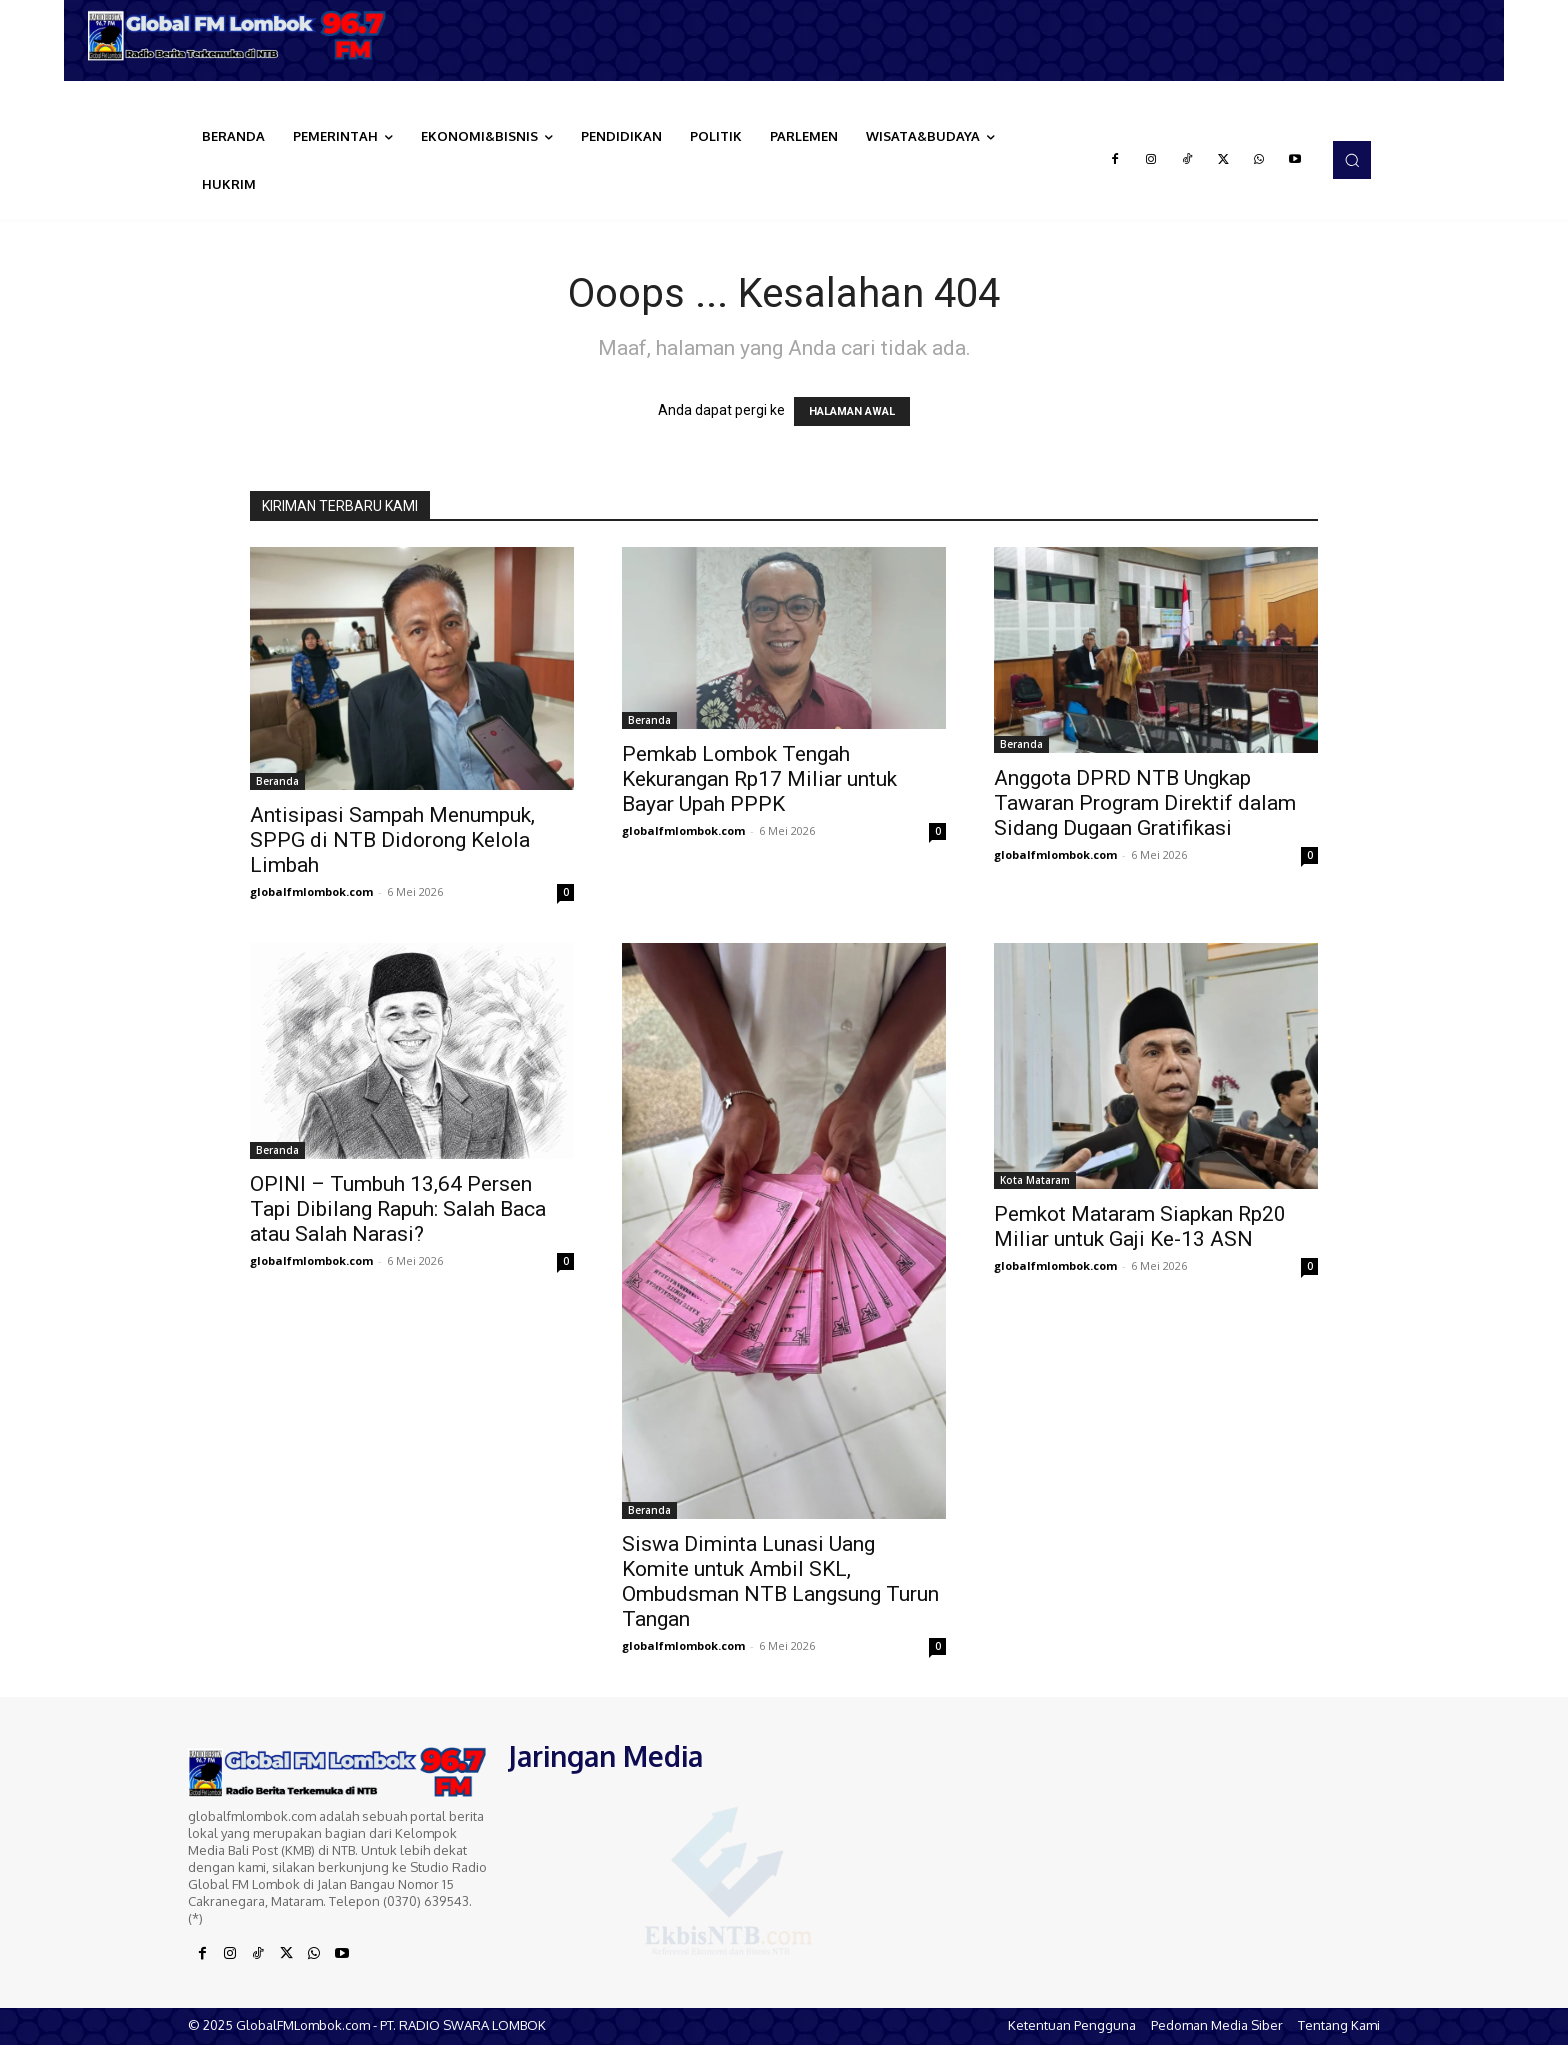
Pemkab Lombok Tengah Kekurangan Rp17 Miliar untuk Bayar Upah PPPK (759, 779)
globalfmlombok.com (311, 891)
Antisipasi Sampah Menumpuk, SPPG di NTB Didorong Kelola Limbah (392, 840)
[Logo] (244, 35)
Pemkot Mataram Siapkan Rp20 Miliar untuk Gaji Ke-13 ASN (1140, 1226)
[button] (1352, 160)
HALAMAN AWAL (852, 411)
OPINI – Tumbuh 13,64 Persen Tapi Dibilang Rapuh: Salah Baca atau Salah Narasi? (398, 1209)
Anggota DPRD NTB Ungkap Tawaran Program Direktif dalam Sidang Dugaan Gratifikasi (1145, 803)
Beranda (277, 781)
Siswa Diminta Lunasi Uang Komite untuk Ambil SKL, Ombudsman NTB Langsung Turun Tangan (780, 1581)
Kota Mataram (1035, 1180)
